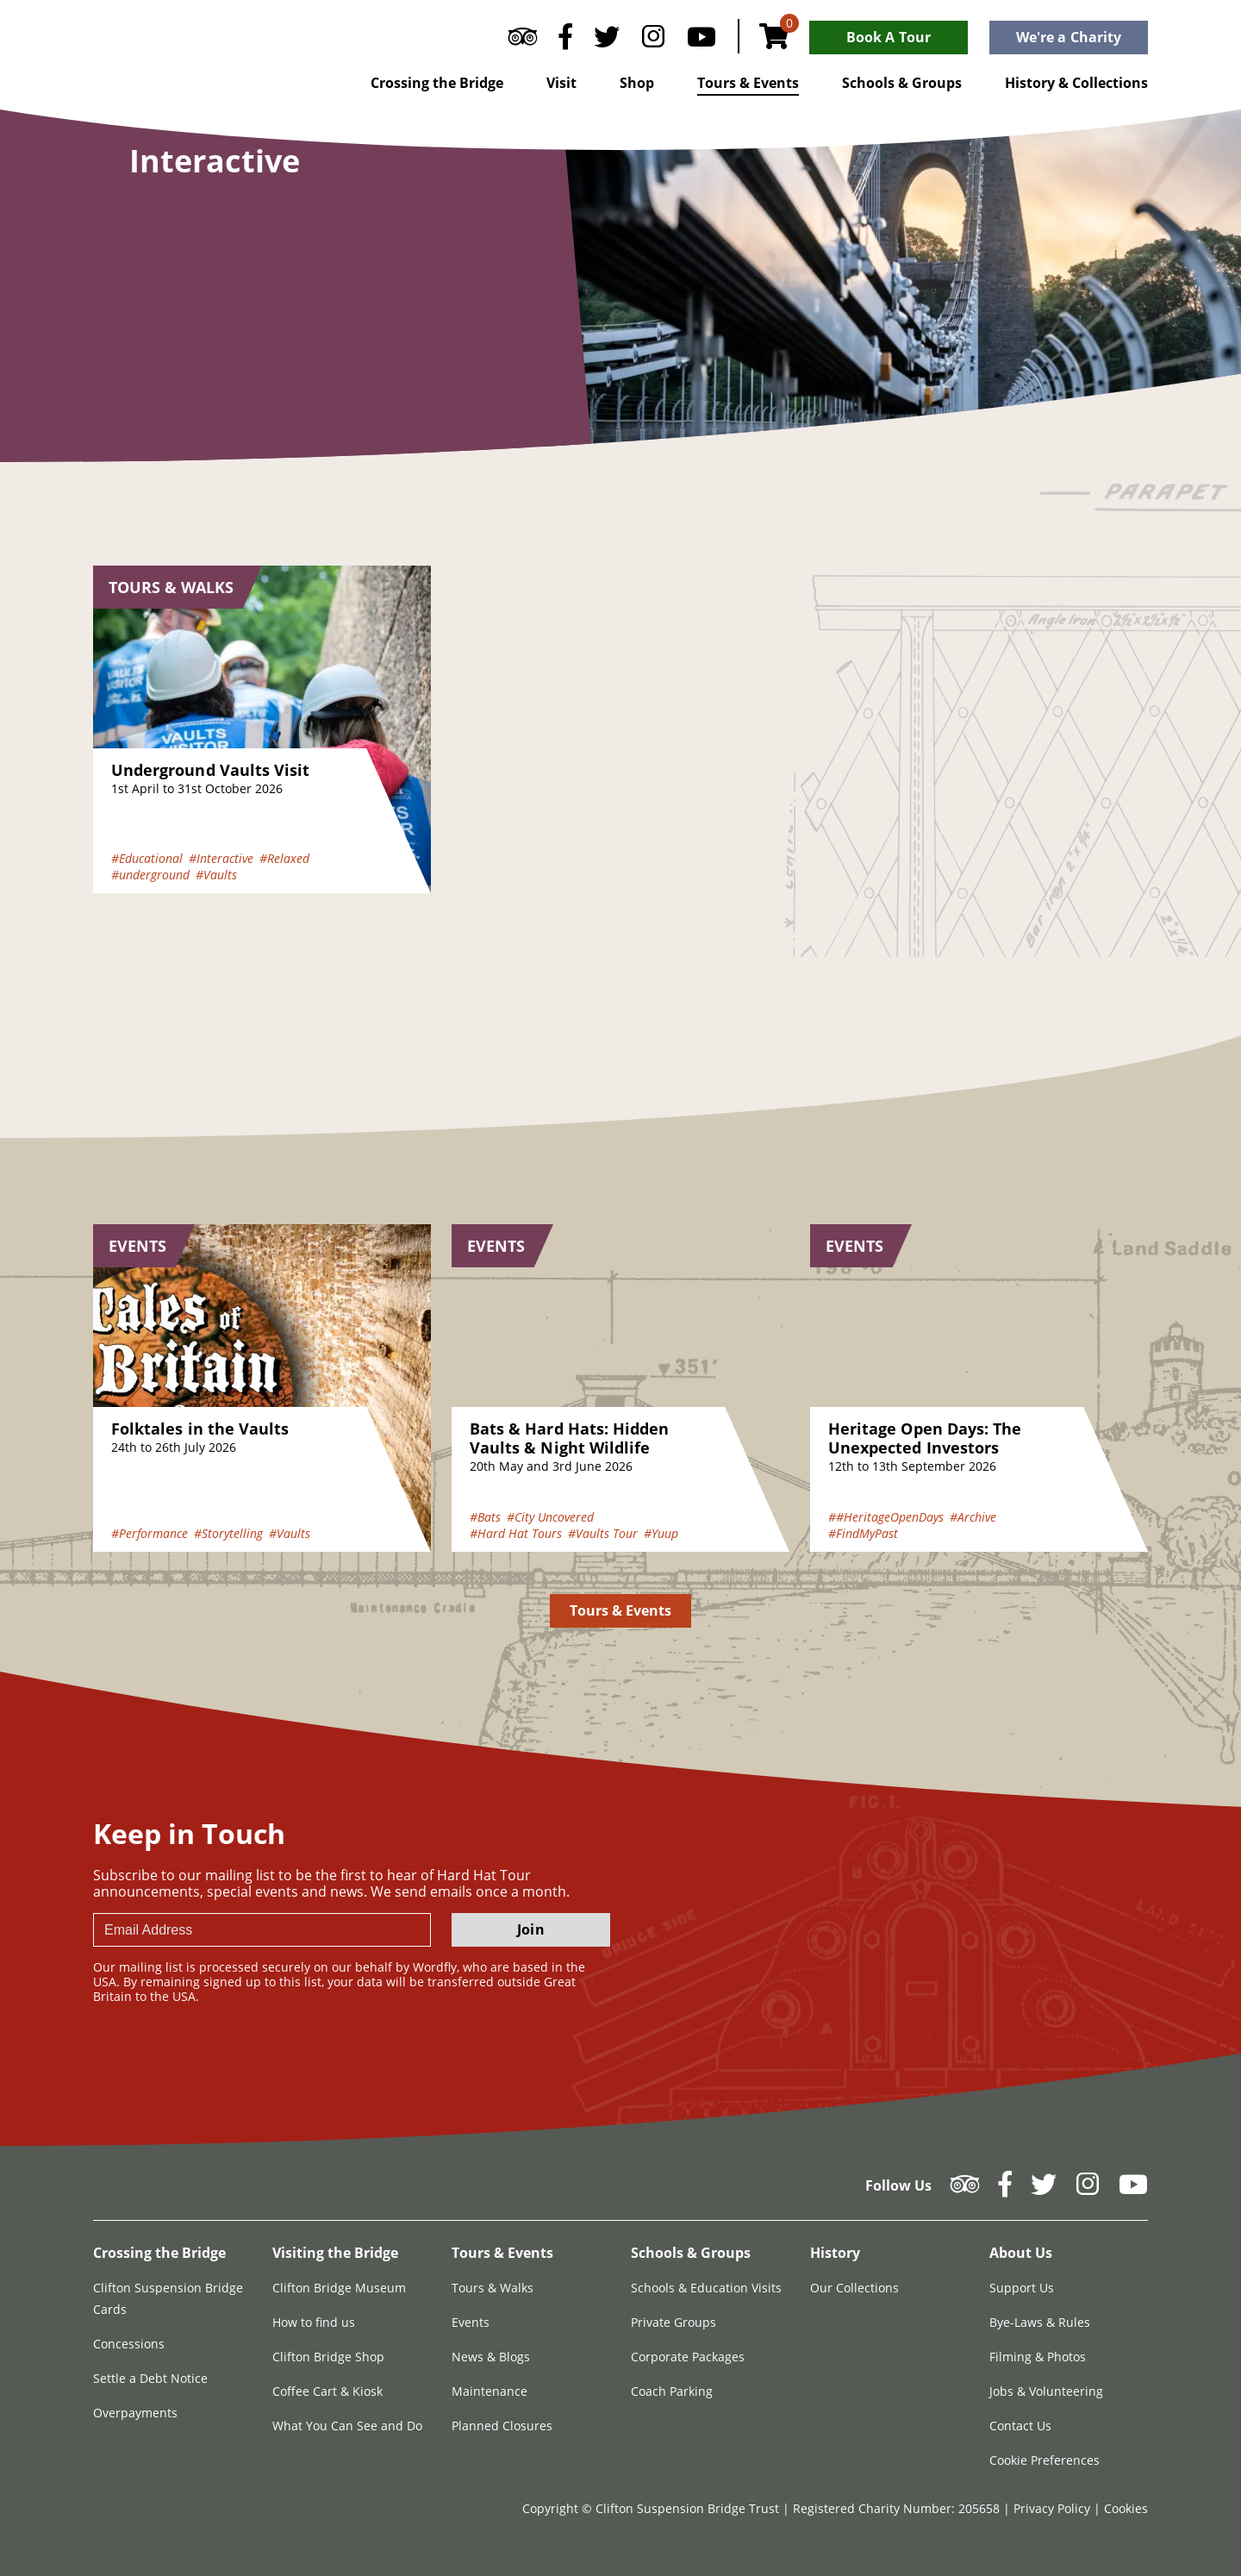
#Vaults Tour (603, 1533)
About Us (1020, 2252)
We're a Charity (1068, 37)
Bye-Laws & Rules (1039, 2322)
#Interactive (221, 858)
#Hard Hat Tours (516, 1533)
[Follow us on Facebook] (565, 40)
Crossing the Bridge (437, 82)
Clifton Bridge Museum (339, 2287)
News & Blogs (491, 2356)
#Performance (149, 1533)
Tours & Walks (492, 2287)
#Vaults (216, 874)
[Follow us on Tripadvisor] (522, 40)
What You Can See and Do (347, 2425)
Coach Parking (672, 2391)
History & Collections (1076, 82)
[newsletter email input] (262, 1930)
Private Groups (673, 2322)
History (835, 2252)
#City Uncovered (550, 1517)
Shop (637, 82)
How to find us (313, 2322)
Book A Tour (888, 37)
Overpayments (135, 2412)
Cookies (1126, 2508)
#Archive (973, 1517)
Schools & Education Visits (706, 2287)
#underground (150, 874)
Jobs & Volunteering (1046, 2391)
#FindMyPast (863, 1533)
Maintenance (489, 2391)
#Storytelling (228, 1533)
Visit (561, 82)
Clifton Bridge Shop (328, 2356)
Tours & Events (748, 82)
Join (530, 1929)
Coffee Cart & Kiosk (327, 2391)
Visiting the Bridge (335, 2252)
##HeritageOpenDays (886, 1517)
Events (471, 2322)
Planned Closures (502, 2425)
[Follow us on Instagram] (653, 40)
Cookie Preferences (1044, 2460)
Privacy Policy (1053, 2508)
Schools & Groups (902, 82)
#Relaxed (284, 858)
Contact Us (1020, 2425)
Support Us (1021, 2287)
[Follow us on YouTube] (701, 40)
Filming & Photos (1037, 2356)
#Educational (147, 858)
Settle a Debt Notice (150, 2378)
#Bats (485, 1517)
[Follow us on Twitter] (607, 40)
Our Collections (854, 2287)
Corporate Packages (688, 2356)
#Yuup (661, 1533)
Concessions (129, 2343)
